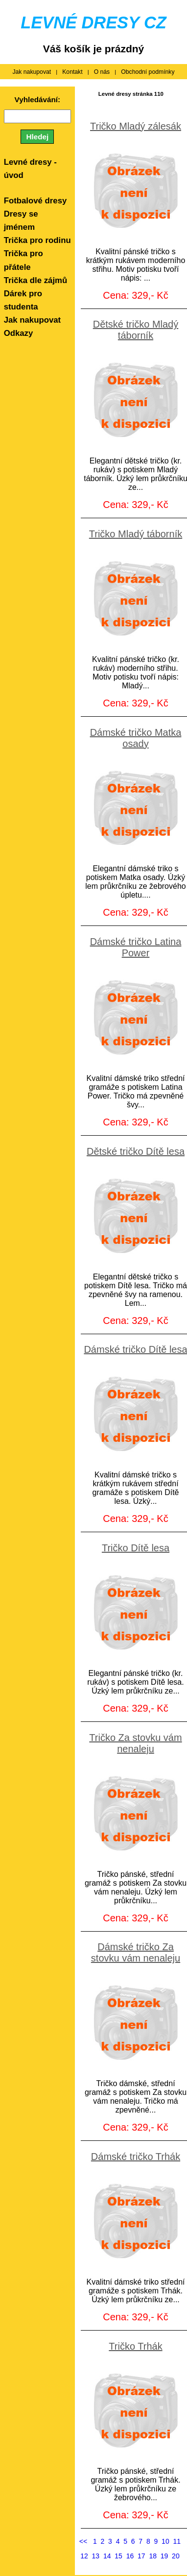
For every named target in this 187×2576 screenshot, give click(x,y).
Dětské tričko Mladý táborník (136, 330)
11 (177, 2541)
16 (130, 2556)
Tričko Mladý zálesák (135, 126)
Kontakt (72, 71)
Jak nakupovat (31, 71)
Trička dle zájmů (36, 280)
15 (118, 2556)
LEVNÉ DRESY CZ (93, 22)
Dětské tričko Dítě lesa (136, 1151)
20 (176, 2556)
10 (165, 2541)
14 (107, 2556)
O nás (102, 71)
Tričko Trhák (135, 2346)
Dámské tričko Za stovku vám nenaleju (135, 1952)
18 (153, 2556)
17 (141, 2556)
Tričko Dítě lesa (135, 1547)
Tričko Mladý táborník (135, 533)
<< (83, 2541)
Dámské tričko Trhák (135, 2156)
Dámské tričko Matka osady (136, 738)
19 (164, 2556)
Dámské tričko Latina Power (136, 947)
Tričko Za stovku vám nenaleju (135, 1743)
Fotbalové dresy (35, 200)
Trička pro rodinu (37, 240)
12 (84, 2556)
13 (96, 2556)
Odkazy (18, 333)
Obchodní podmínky (147, 71)
